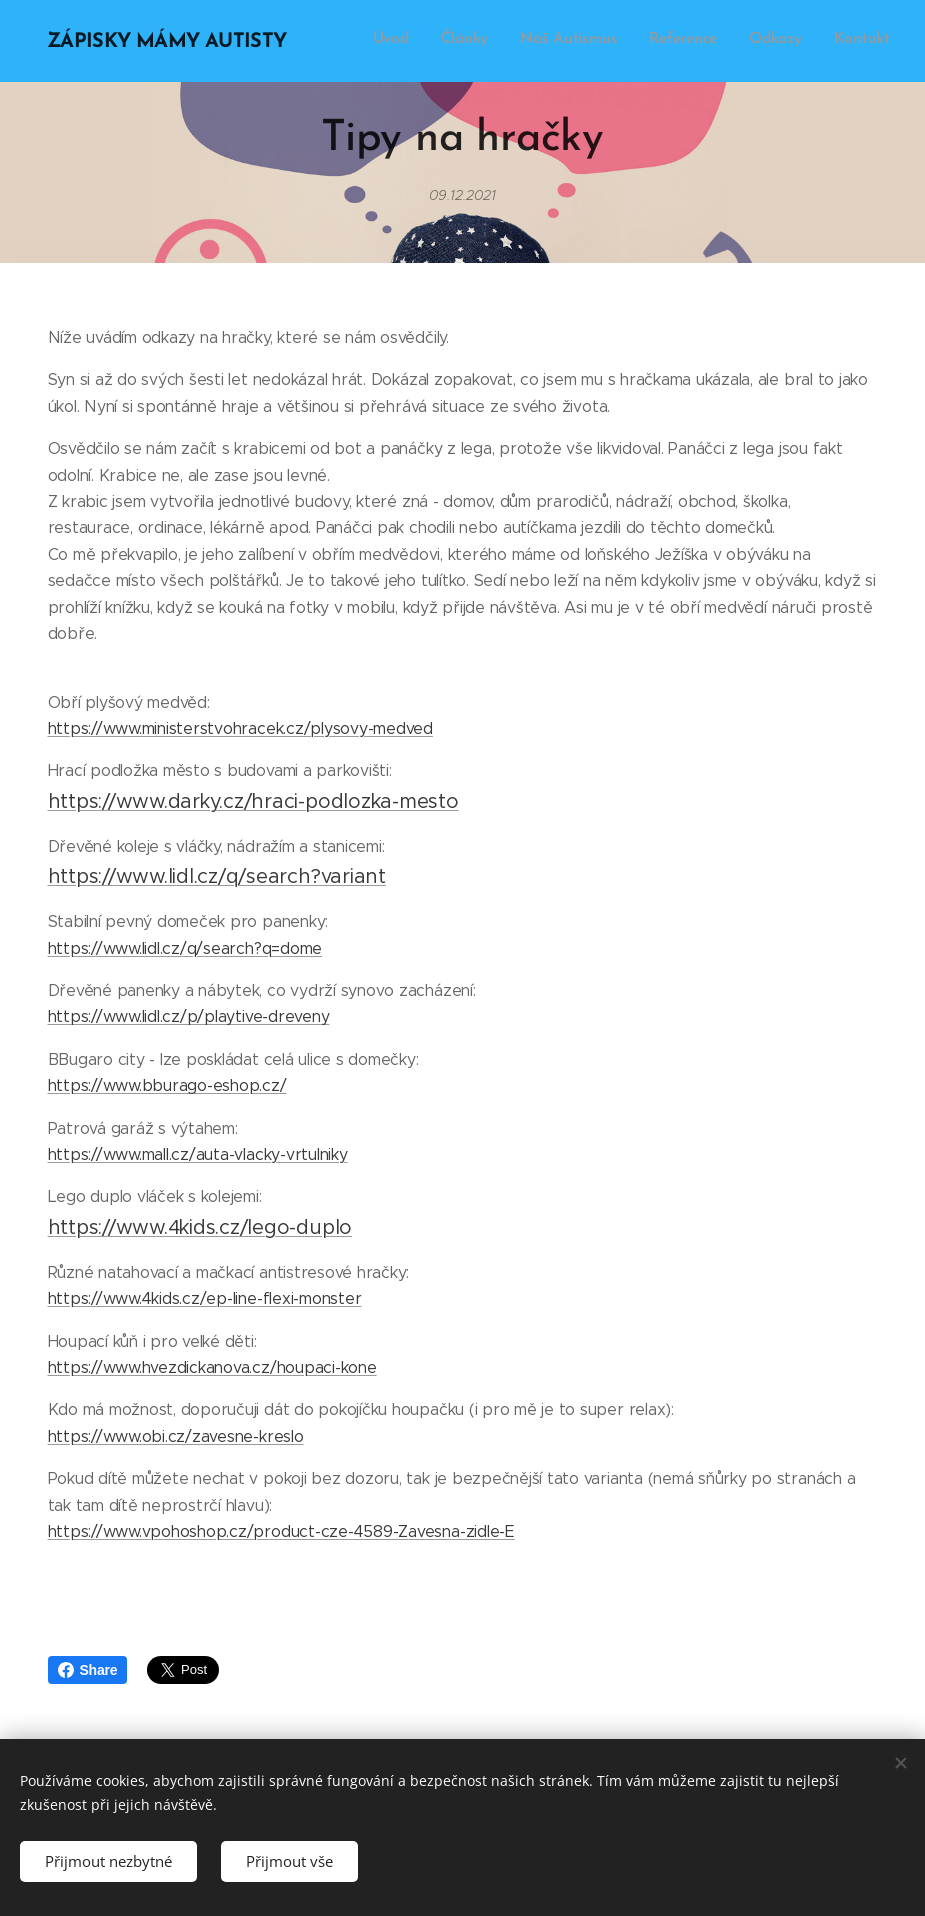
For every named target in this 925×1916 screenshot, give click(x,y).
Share (88, 1670)
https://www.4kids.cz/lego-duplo (200, 1227)
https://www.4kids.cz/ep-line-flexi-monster (205, 1298)
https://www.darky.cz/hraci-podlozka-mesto (253, 801)
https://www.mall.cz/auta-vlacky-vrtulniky (198, 1154)
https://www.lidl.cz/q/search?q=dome (185, 948)
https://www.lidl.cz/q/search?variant (217, 876)
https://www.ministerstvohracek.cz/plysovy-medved (240, 728)
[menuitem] (735, 41)
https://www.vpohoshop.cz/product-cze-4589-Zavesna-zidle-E (281, 1531)
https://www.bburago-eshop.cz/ (167, 1085)
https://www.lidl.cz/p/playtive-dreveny (189, 1016)
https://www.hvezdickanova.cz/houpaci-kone (212, 1367)
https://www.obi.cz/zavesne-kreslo (176, 1436)
